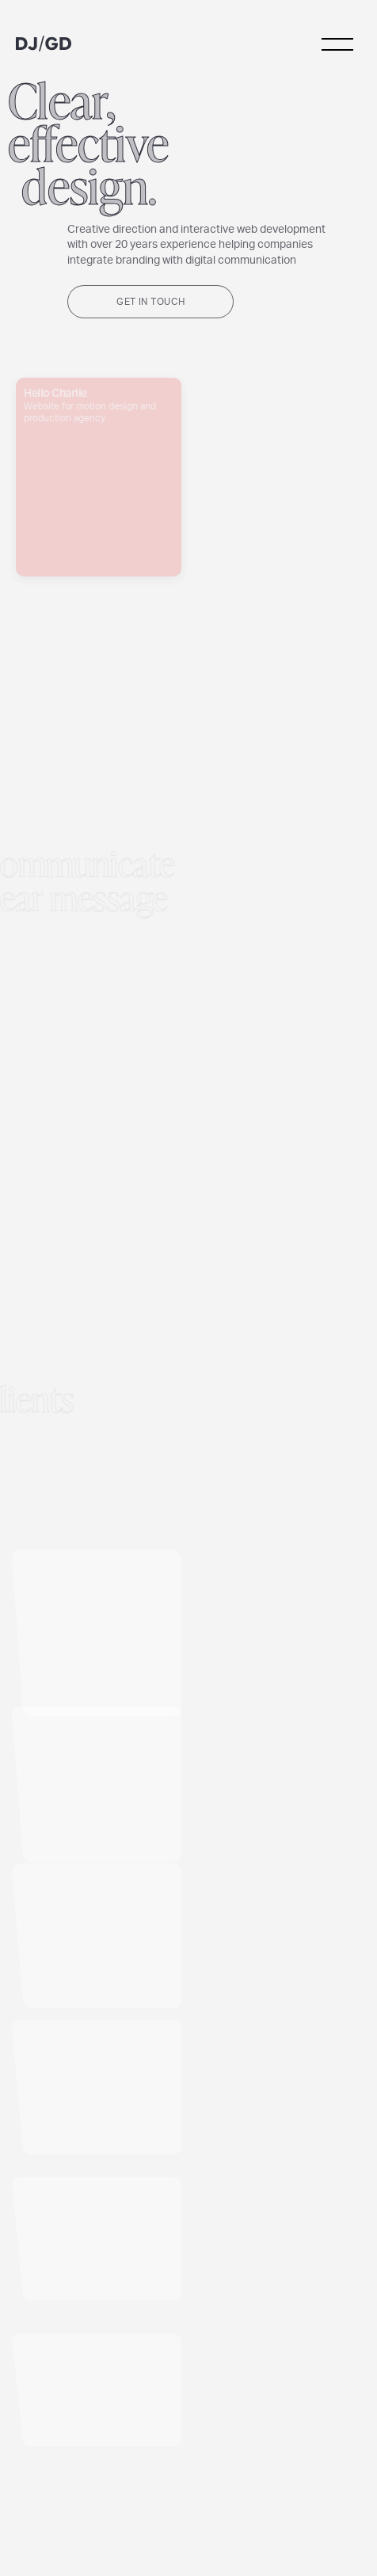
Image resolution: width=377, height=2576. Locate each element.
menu (337, 44)
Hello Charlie (98, 498)
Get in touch (150, 301)
